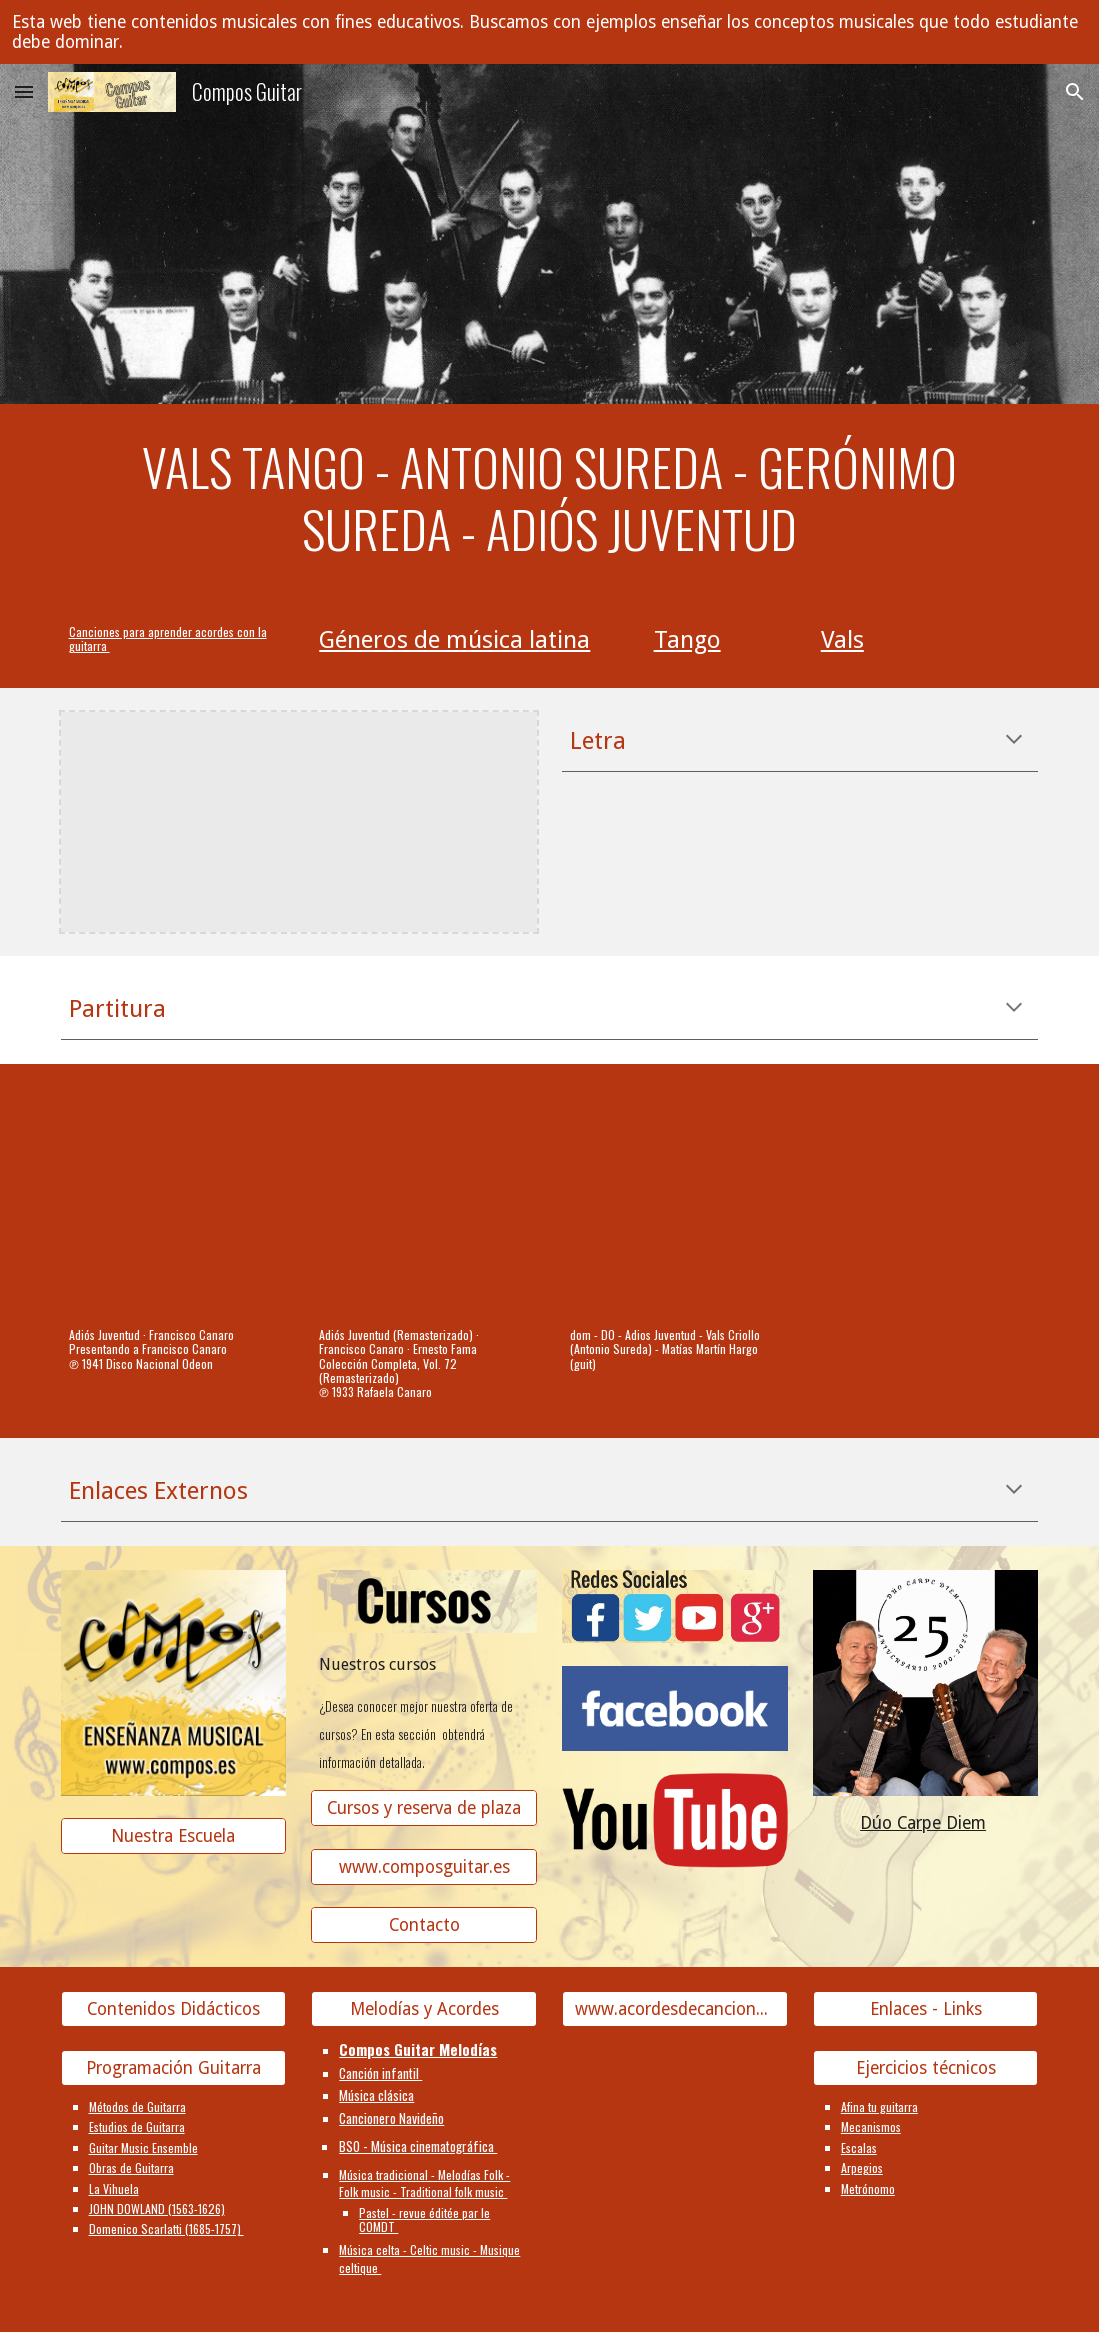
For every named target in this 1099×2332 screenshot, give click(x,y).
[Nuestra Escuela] (174, 1836)
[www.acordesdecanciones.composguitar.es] (675, 2009)
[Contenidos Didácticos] (174, 2009)
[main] (550, 498)
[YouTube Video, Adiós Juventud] (174, 1201)
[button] (24, 91)
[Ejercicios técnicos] (926, 2068)
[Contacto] (424, 1925)
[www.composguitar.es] (424, 1867)
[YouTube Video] (675, 1201)
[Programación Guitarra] (174, 2068)
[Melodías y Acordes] (424, 2009)
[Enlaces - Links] (926, 2009)
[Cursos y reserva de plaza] (424, 1808)
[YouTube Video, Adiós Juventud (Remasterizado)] (424, 1201)
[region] (549, 32)
